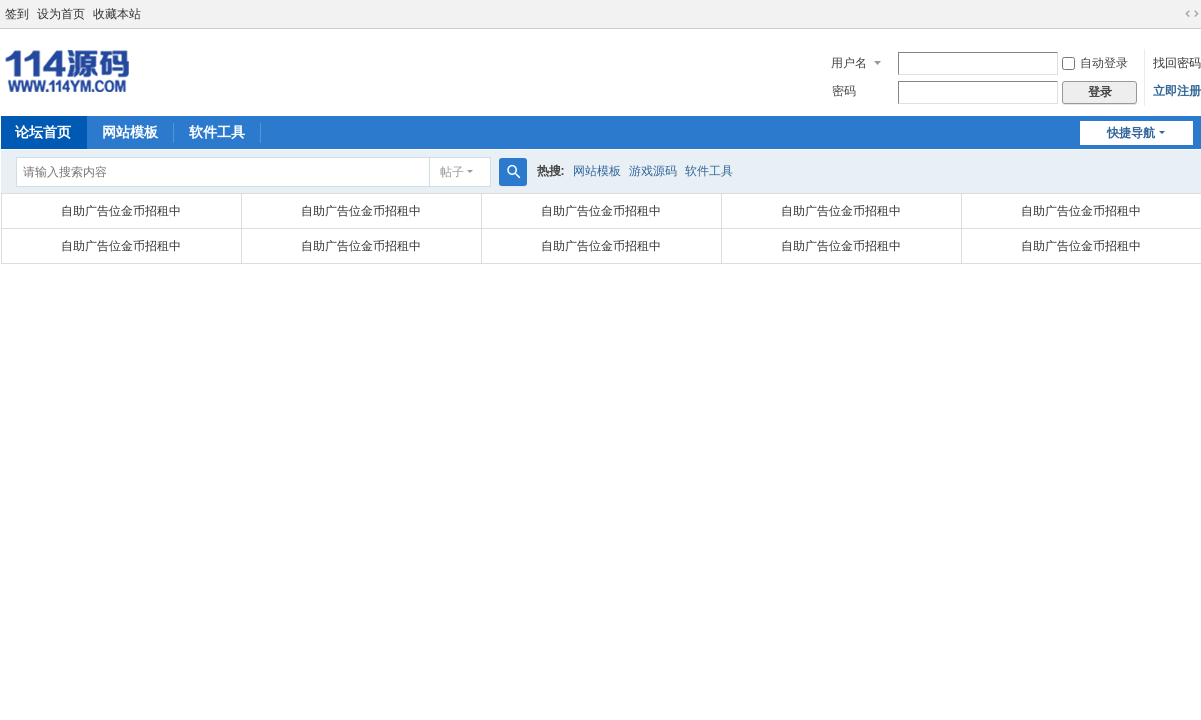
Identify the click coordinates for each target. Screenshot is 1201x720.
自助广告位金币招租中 (121, 211)
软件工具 (217, 132)
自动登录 (1095, 63)
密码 (844, 91)
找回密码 (1177, 63)
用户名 (849, 63)
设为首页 (61, 14)
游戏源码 (653, 171)
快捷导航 (1131, 133)
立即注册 (1177, 91)
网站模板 (130, 132)
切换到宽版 (1192, 14)
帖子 (452, 172)
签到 (17, 14)
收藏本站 (117, 14)
